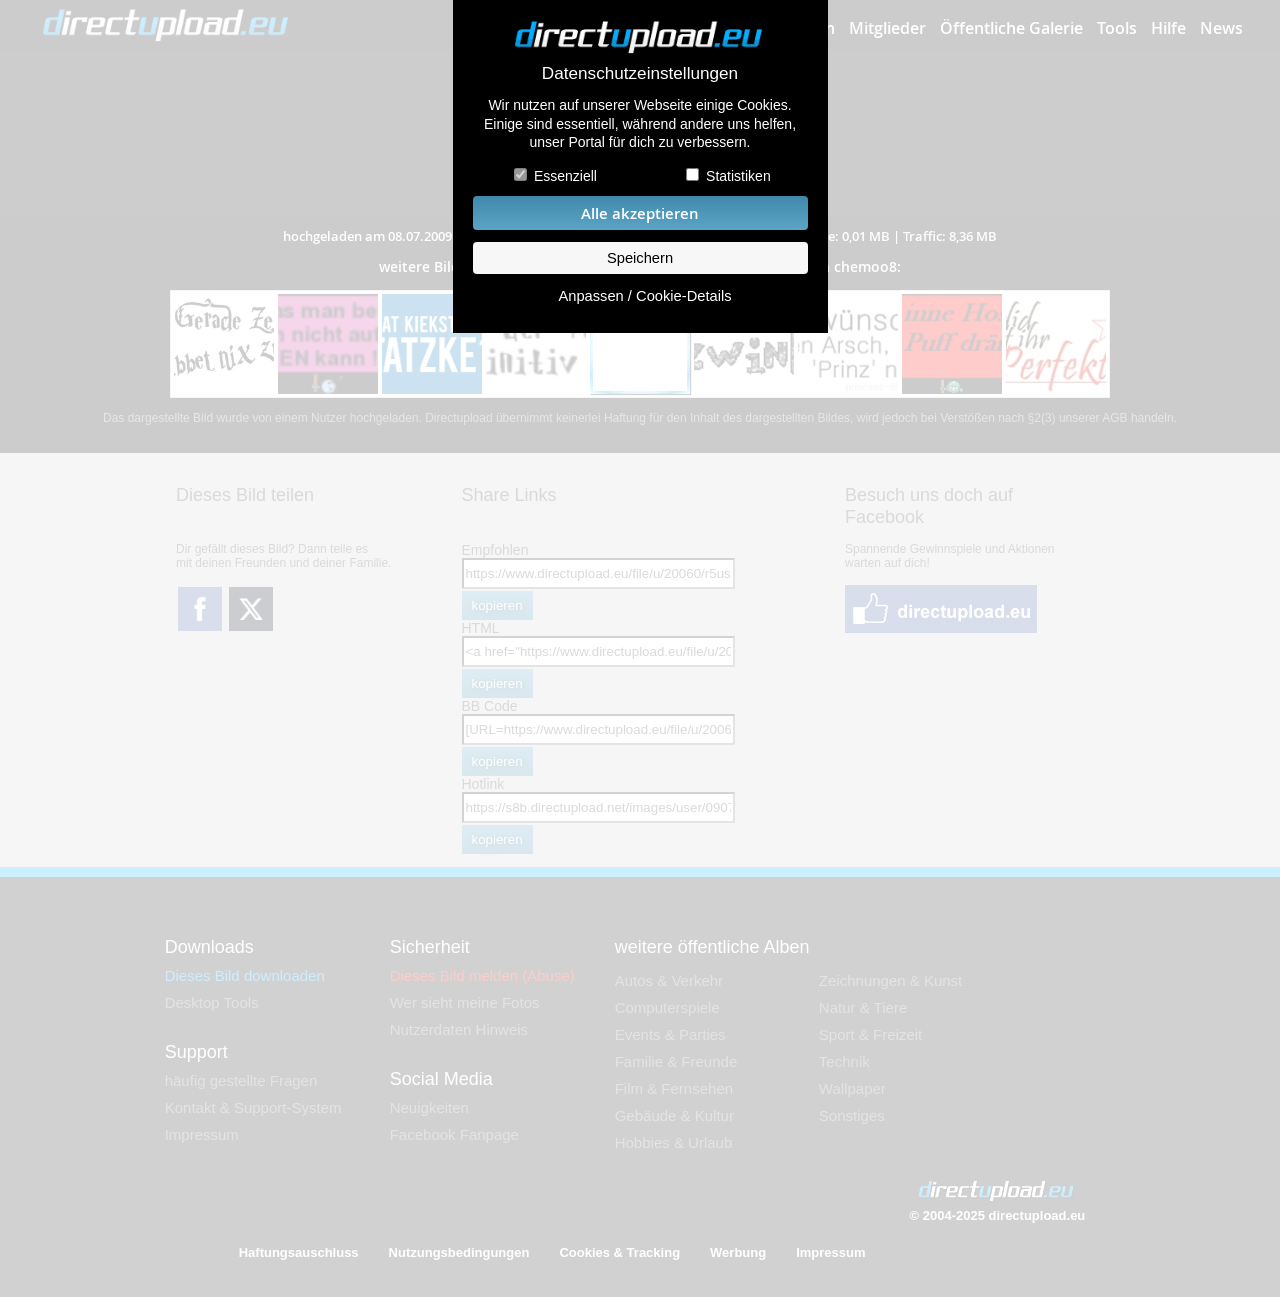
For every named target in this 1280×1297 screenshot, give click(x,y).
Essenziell (565, 176)
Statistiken (738, 176)
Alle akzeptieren (640, 213)
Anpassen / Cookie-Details (644, 296)
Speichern (640, 258)
